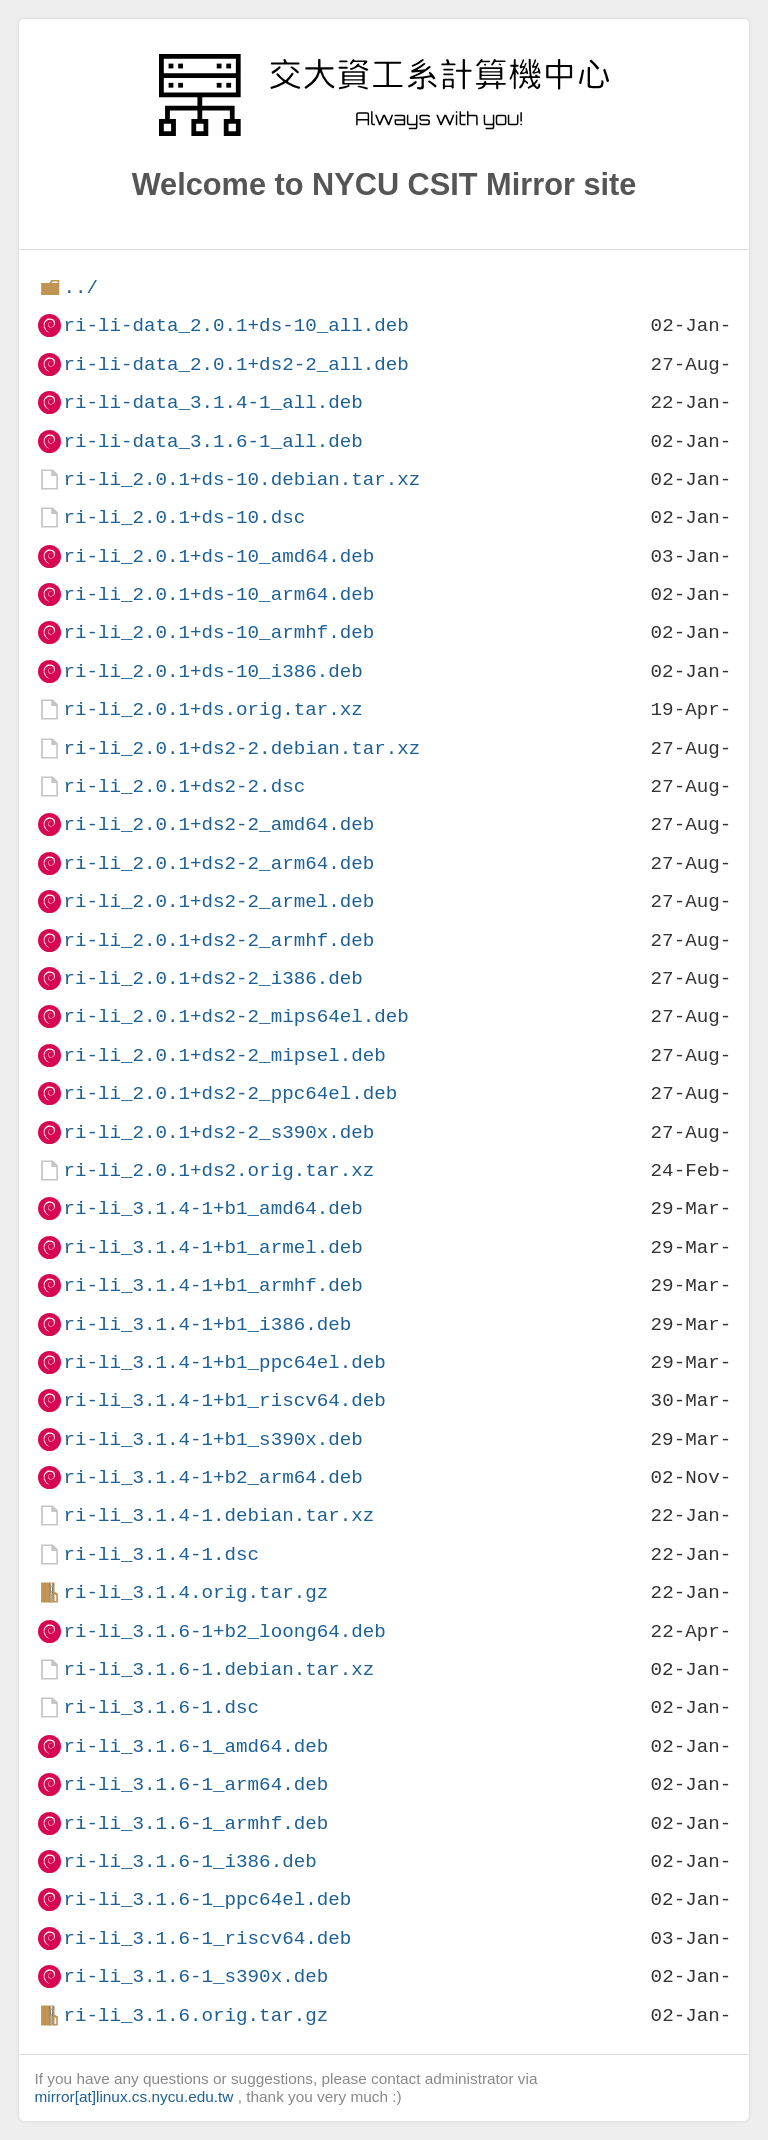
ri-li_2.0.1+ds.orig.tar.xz (212, 709)
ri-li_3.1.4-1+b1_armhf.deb (212, 1285)
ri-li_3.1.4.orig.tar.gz (195, 1592)
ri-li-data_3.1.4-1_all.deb (212, 402)
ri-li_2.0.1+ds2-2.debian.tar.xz (241, 748)
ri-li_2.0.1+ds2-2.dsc (184, 786)
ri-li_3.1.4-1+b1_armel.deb (212, 1247)
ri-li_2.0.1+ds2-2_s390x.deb (218, 1132)
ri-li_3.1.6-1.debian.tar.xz (218, 1669)
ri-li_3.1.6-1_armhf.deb (195, 1823)
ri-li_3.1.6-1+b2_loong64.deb (224, 1631)
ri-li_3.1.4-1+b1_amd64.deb (212, 1208)
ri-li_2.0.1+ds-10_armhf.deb (218, 632)
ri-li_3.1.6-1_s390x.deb (195, 1976)
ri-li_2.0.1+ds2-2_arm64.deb (218, 863)
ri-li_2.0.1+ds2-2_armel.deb (218, 901)
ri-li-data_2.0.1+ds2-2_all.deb (235, 364)
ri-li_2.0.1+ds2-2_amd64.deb (218, 824)
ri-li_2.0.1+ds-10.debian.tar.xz (241, 479)
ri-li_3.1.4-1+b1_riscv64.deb (224, 1400)
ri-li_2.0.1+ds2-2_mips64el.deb (235, 1016)
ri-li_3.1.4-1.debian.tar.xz (218, 1515)
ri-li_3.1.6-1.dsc (161, 1707)
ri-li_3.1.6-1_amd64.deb (195, 1746)
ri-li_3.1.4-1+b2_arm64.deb (212, 1477)
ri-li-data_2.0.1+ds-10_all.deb (235, 325)
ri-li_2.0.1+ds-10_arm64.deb (218, 594)
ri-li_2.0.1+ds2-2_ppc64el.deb (230, 1093)
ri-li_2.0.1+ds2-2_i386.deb (212, 978)
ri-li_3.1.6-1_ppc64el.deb (207, 1899)
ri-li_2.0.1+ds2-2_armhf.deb (218, 940)
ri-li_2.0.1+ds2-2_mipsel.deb (224, 1055)
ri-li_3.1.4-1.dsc (161, 1554)
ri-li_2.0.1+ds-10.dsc (184, 517)
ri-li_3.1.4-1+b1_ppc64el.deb (224, 1362)
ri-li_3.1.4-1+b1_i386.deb (207, 1324)
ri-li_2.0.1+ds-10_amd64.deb (218, 556)
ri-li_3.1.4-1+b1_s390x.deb (212, 1439)
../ (80, 287)
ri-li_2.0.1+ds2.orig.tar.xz (218, 1170)
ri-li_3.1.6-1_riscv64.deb (207, 1938)
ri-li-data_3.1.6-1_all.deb (212, 441)
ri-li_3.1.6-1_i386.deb (189, 1861)
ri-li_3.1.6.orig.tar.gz (195, 2015)
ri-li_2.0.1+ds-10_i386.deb (212, 671)
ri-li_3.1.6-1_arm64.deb (195, 1784)
